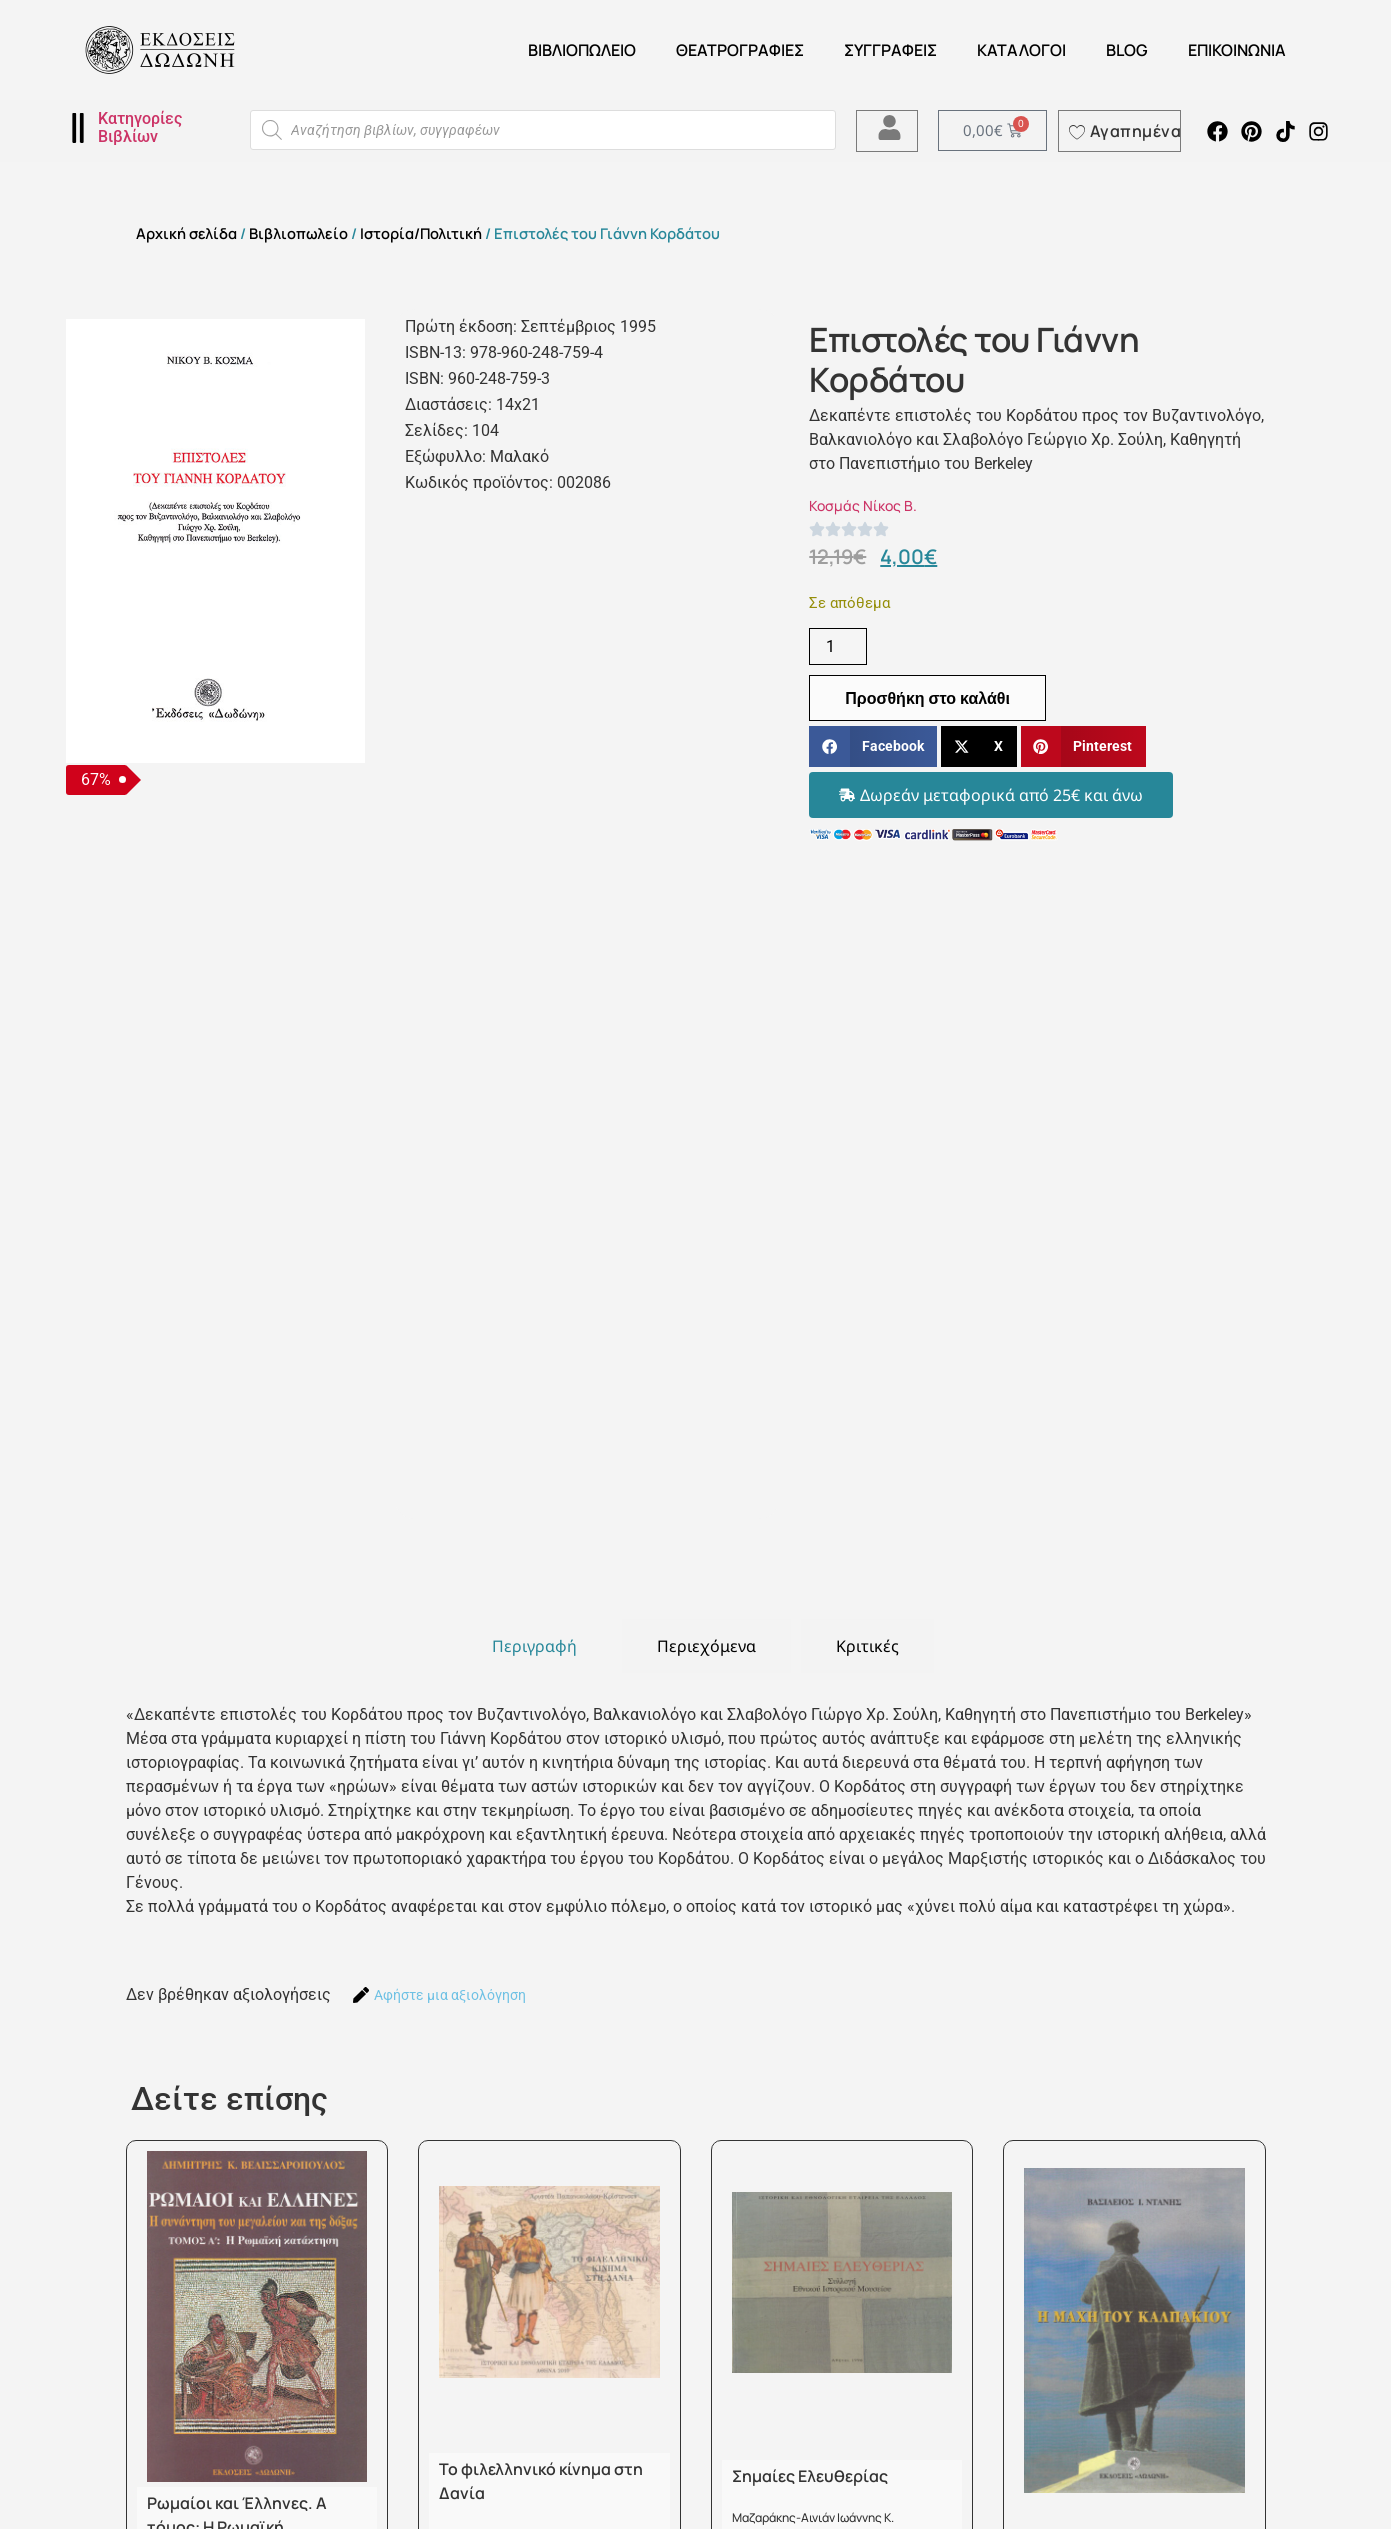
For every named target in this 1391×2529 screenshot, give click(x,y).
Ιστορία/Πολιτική (421, 233)
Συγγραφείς (890, 50)
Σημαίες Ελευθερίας (810, 2476)
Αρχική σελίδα (186, 233)
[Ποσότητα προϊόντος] (838, 646)
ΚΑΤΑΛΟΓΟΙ (1021, 50)
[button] (873, 746)
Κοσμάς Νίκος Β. (863, 505)
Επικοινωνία (1237, 50)
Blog (1127, 50)
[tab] (534, 1646)
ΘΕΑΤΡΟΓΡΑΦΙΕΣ (740, 50)
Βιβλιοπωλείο (582, 50)
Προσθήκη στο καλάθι (927, 698)
